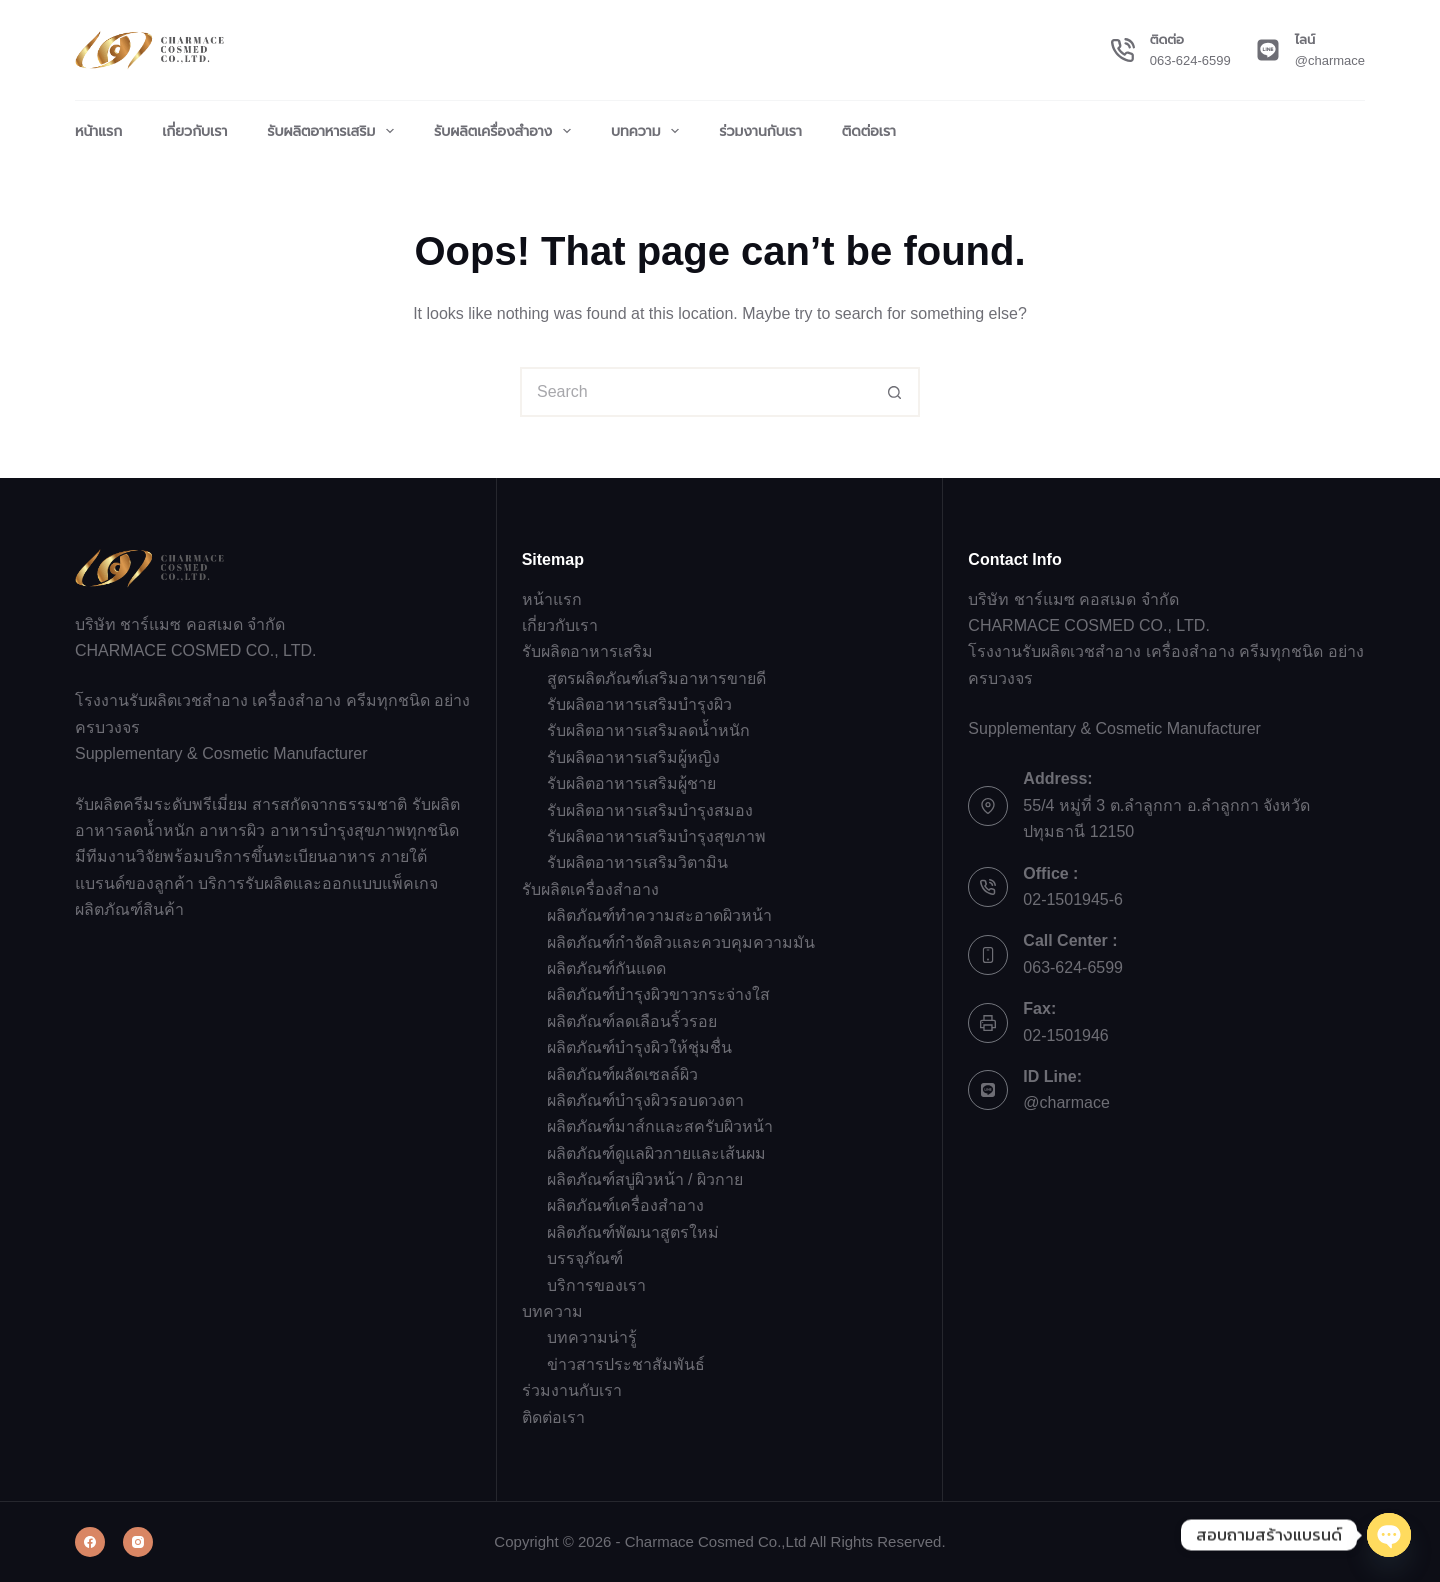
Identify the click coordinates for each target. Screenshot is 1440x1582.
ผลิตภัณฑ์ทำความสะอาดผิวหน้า (659, 915)
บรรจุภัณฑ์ (585, 1258)
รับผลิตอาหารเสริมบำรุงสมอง (650, 810)
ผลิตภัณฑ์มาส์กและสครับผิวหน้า (660, 1126)
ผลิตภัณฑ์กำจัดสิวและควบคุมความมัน (681, 942)
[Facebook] (90, 1542)
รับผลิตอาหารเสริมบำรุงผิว (639, 704)
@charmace (1330, 60)
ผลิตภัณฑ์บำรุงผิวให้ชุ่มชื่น (639, 1047)
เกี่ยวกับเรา (194, 131)
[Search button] (895, 392)
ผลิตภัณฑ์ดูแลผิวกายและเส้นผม (656, 1153)
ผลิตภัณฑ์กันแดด (606, 968)
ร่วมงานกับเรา (760, 131)
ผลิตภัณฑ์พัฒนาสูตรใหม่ (633, 1232)
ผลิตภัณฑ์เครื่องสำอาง (625, 1205)
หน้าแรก (98, 131)
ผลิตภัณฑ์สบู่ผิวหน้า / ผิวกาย (645, 1179)
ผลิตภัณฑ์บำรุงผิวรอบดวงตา (645, 1100)
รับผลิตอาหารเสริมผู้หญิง (633, 757)
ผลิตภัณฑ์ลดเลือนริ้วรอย (632, 1021)
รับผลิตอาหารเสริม (334, 131)
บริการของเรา (596, 1285)
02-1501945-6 (1073, 899)
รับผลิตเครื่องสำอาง (506, 131)
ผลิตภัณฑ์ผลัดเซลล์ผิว (622, 1074)
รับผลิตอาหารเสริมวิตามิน (637, 862)
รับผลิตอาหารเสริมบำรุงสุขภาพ (656, 836)
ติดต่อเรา (869, 131)
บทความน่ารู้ (592, 1337)
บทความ (649, 131)
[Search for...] (695, 392)
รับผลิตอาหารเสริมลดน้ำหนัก (648, 730)
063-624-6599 (1190, 60)
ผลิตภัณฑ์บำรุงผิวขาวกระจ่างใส (658, 994)
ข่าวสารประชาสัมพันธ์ (626, 1364)
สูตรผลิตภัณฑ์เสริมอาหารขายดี (656, 678)
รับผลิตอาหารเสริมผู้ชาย (631, 783)
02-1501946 (1065, 1035)
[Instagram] (138, 1542)
